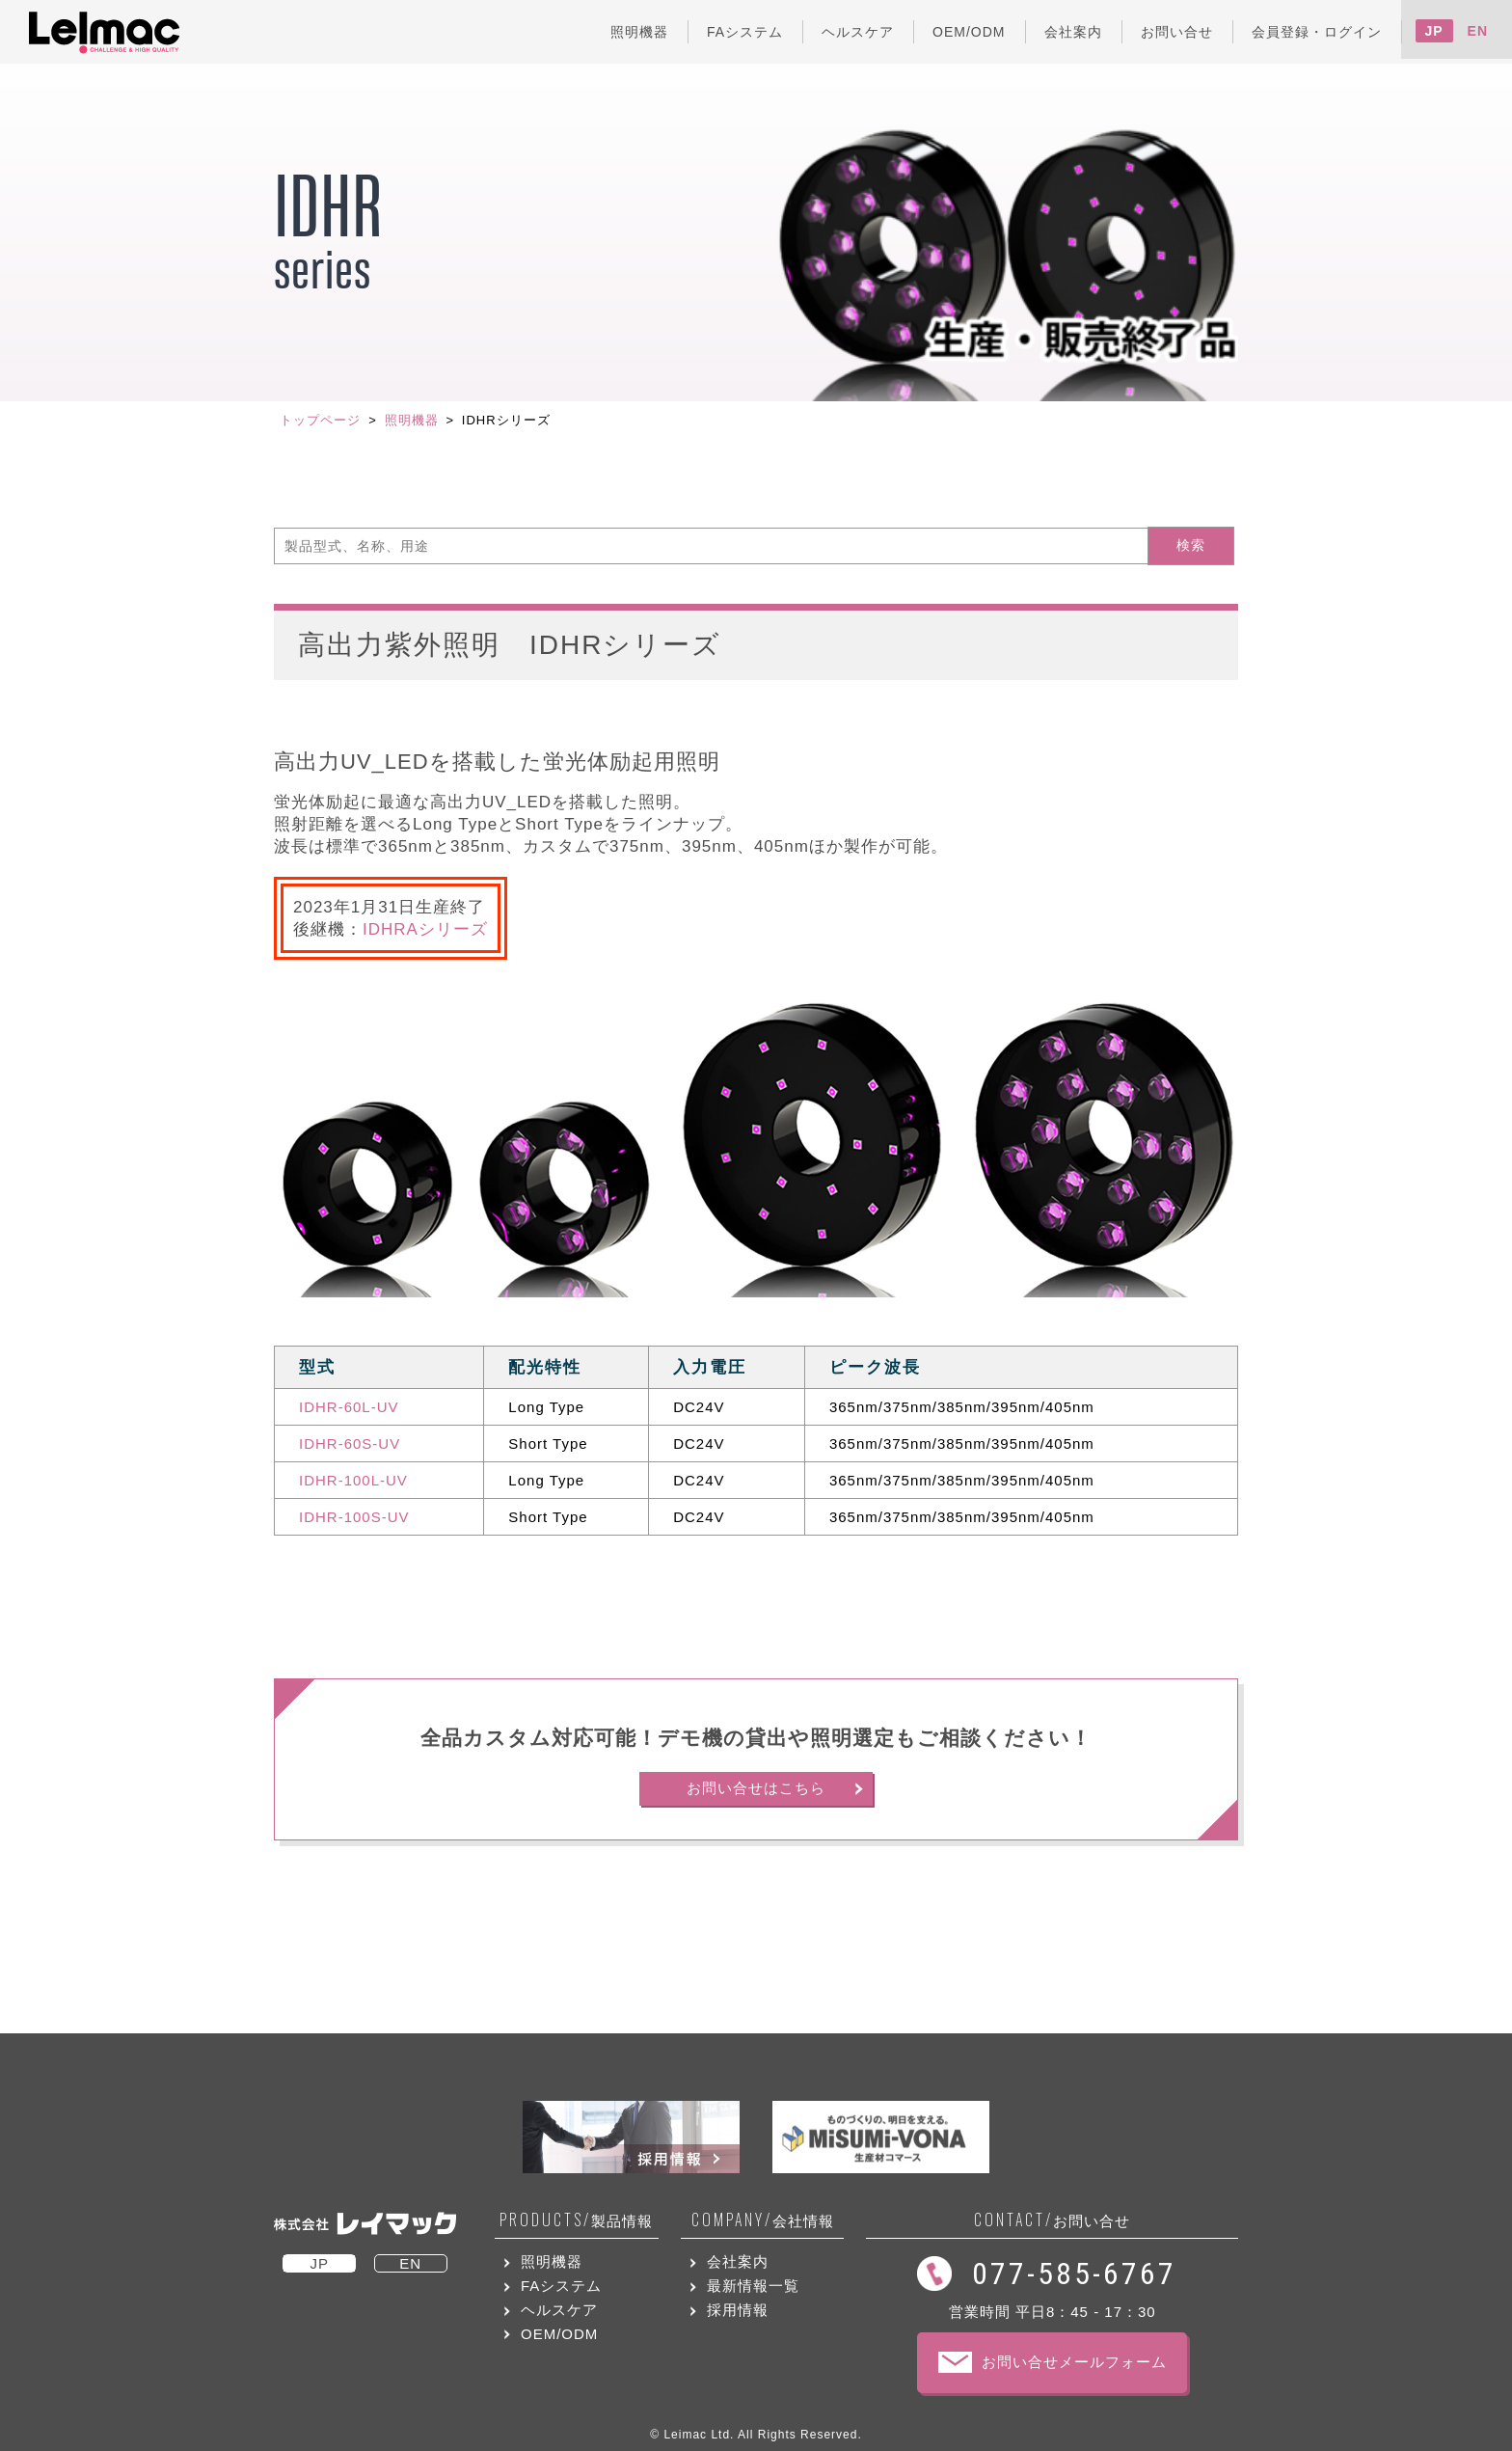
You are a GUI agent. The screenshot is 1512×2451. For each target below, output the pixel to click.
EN (1478, 31)
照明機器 (412, 420)
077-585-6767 (1074, 2273)
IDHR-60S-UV (349, 1443)
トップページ (320, 420)
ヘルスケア (559, 2309)
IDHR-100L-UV (353, 1480)
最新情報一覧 (753, 2285)
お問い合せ (1052, 2220)
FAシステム (561, 2285)
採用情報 (738, 2309)
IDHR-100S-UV (354, 1517)
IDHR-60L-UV (349, 1407)
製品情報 (576, 2220)
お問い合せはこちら (756, 1788)
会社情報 (762, 2220)
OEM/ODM (559, 2334)
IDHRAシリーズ (425, 929)
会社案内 (738, 2261)
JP (1434, 31)
